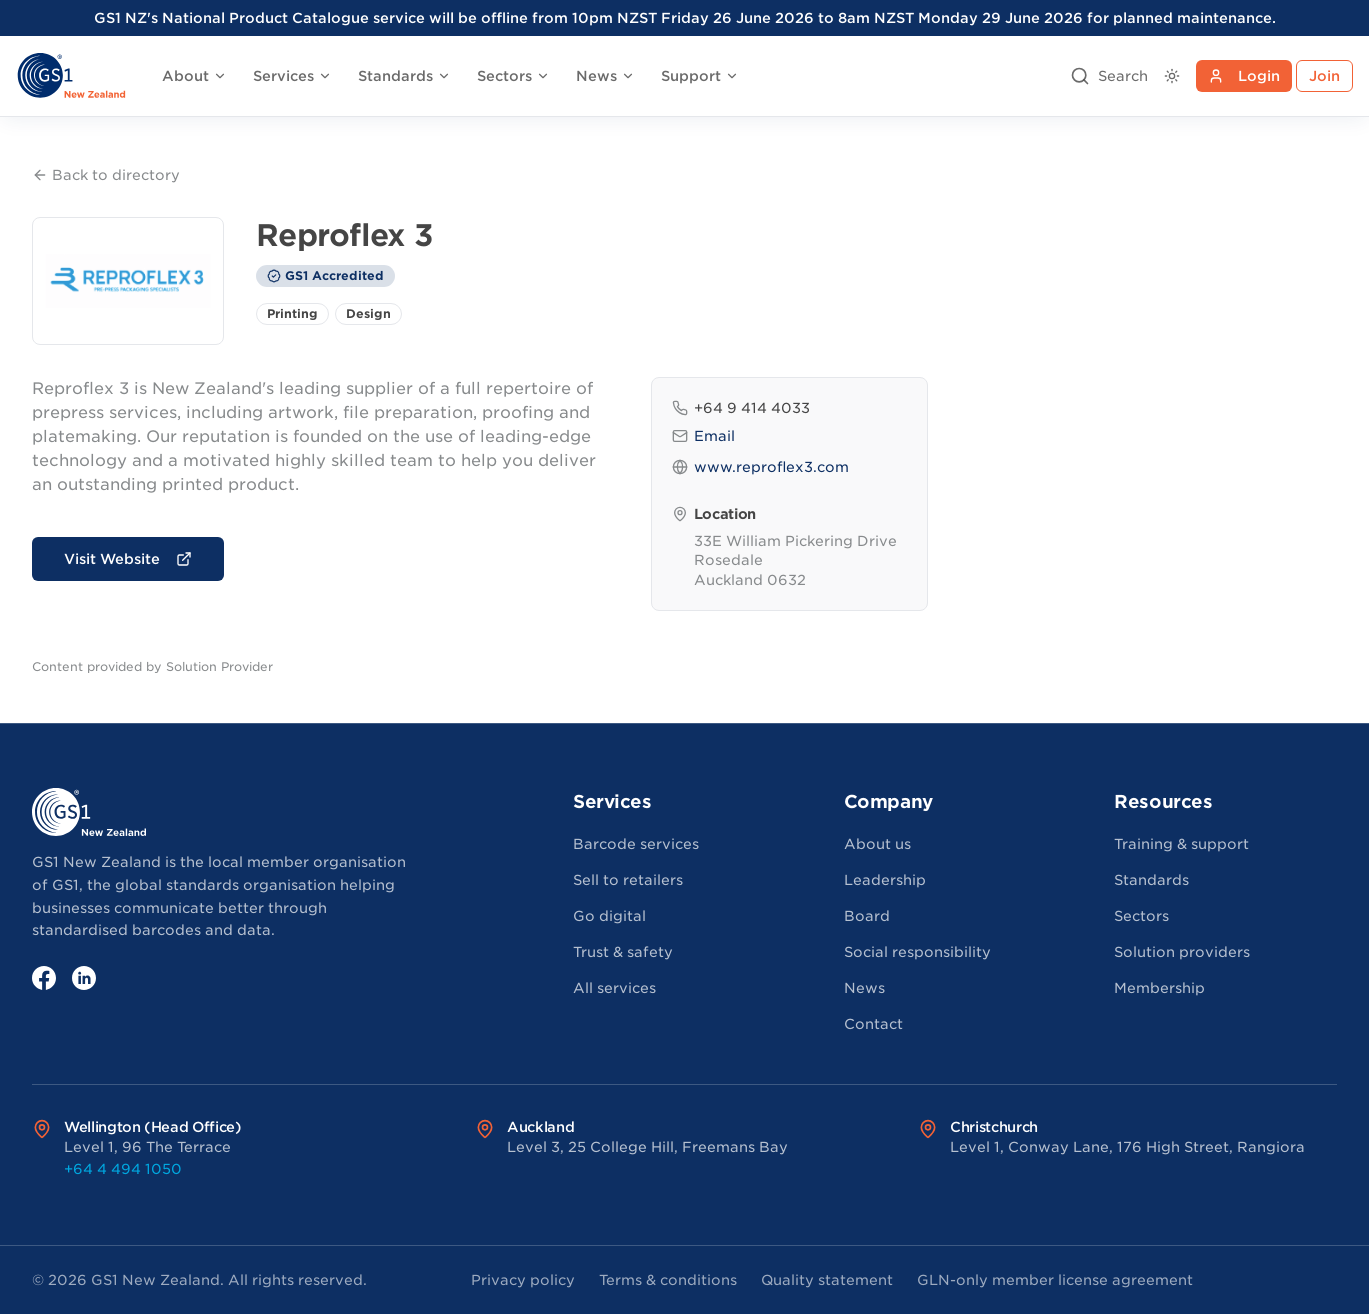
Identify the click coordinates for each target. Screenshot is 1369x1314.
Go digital (609, 916)
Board (867, 916)
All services (614, 988)
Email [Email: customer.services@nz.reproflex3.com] (703, 436)
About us (877, 844)
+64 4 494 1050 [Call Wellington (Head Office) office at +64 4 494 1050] (123, 1169)
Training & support (1181, 844)
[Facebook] (44, 978)
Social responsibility (917, 952)
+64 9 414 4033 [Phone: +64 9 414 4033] (741, 408)
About (194, 76)
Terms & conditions (668, 1280)
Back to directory (106, 175)
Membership (1159, 988)
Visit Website (128, 559)
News (605, 76)
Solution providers (1182, 952)
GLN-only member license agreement (1055, 1280)
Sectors (513, 76)
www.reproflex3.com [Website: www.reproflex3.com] (760, 467)
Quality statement (827, 1280)
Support (700, 76)
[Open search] (1109, 76)
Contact (873, 1024)
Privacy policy (523, 1280)
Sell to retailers (628, 880)
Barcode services (636, 844)
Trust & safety (623, 952)
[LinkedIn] (84, 978)
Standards (404, 76)
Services (292, 76)
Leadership (885, 880)
